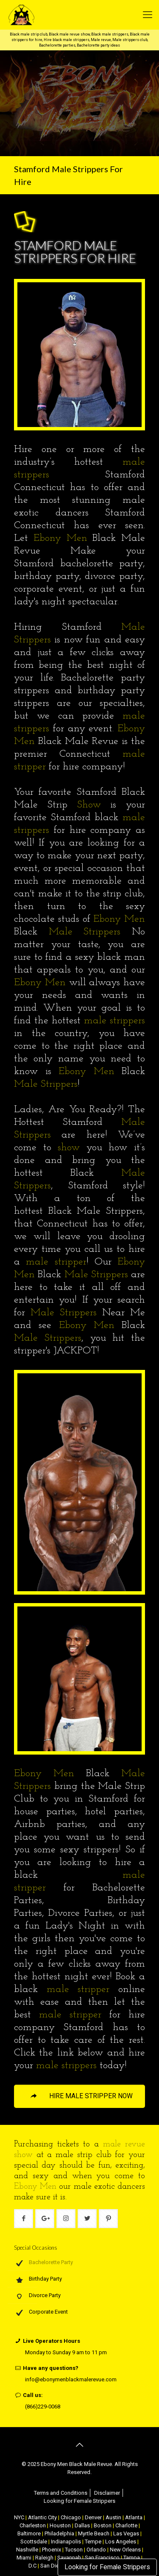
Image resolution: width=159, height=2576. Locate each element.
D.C (32, 2565)
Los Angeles (120, 2541)
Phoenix (51, 2549)
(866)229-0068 (42, 2406)
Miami (24, 2557)
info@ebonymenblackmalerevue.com (71, 2379)
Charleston (33, 2525)
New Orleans (125, 2549)
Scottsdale (33, 2541)
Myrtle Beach (93, 2533)
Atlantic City (42, 2517)
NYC (19, 2517)
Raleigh (44, 2557)
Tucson (74, 2549)
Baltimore (29, 2533)
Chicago (71, 2517)
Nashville (27, 2549)
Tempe (93, 2541)
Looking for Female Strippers (107, 2567)
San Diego (53, 2565)
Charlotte (126, 2525)
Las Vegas (126, 2533)
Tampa (131, 2557)
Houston (60, 2525)
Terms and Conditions (60, 2493)
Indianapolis (66, 2541)
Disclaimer (107, 2493)
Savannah (69, 2557)
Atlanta (133, 2517)
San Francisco (102, 2557)
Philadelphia (59, 2533)
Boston (103, 2525)
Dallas (82, 2525)
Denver (93, 2517)
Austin (113, 2517)
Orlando (96, 2549)
